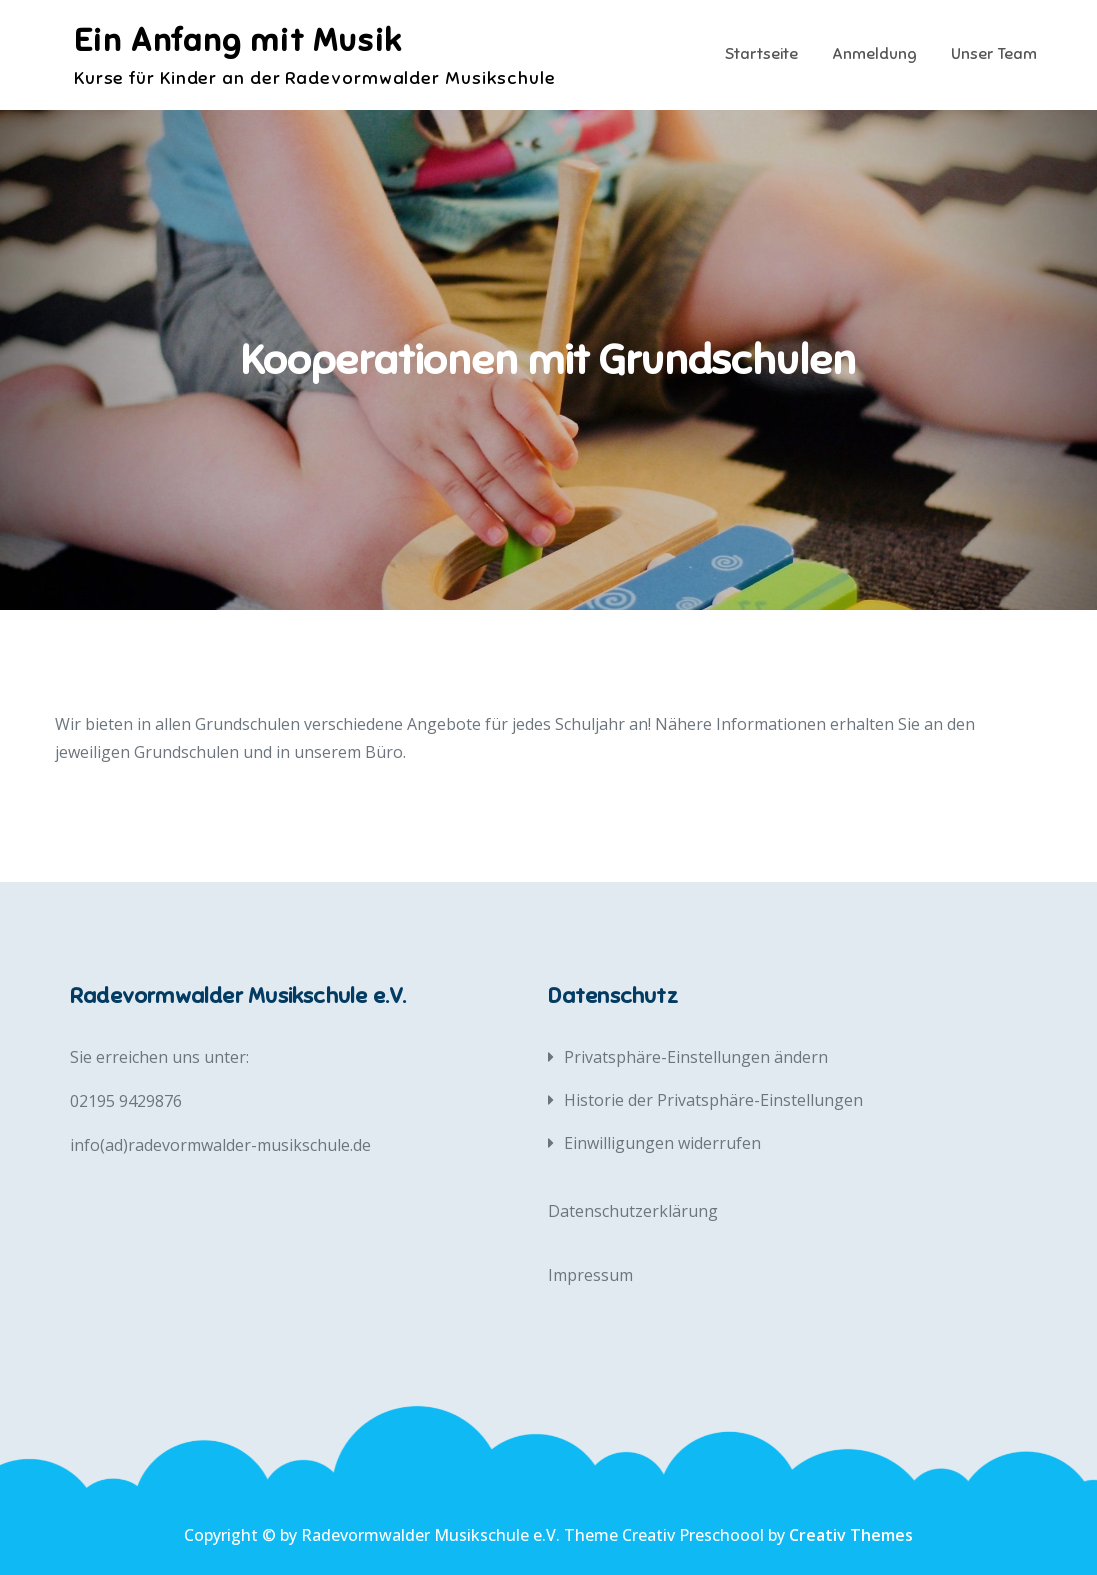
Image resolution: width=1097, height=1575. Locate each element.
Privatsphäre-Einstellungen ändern (696, 1057)
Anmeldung (874, 54)
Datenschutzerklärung (633, 1211)
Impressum (590, 1275)
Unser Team (994, 54)
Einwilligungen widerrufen (662, 1143)
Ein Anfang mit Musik (238, 40)
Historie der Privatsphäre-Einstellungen (713, 1100)
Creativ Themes (851, 1535)
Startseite (761, 54)
